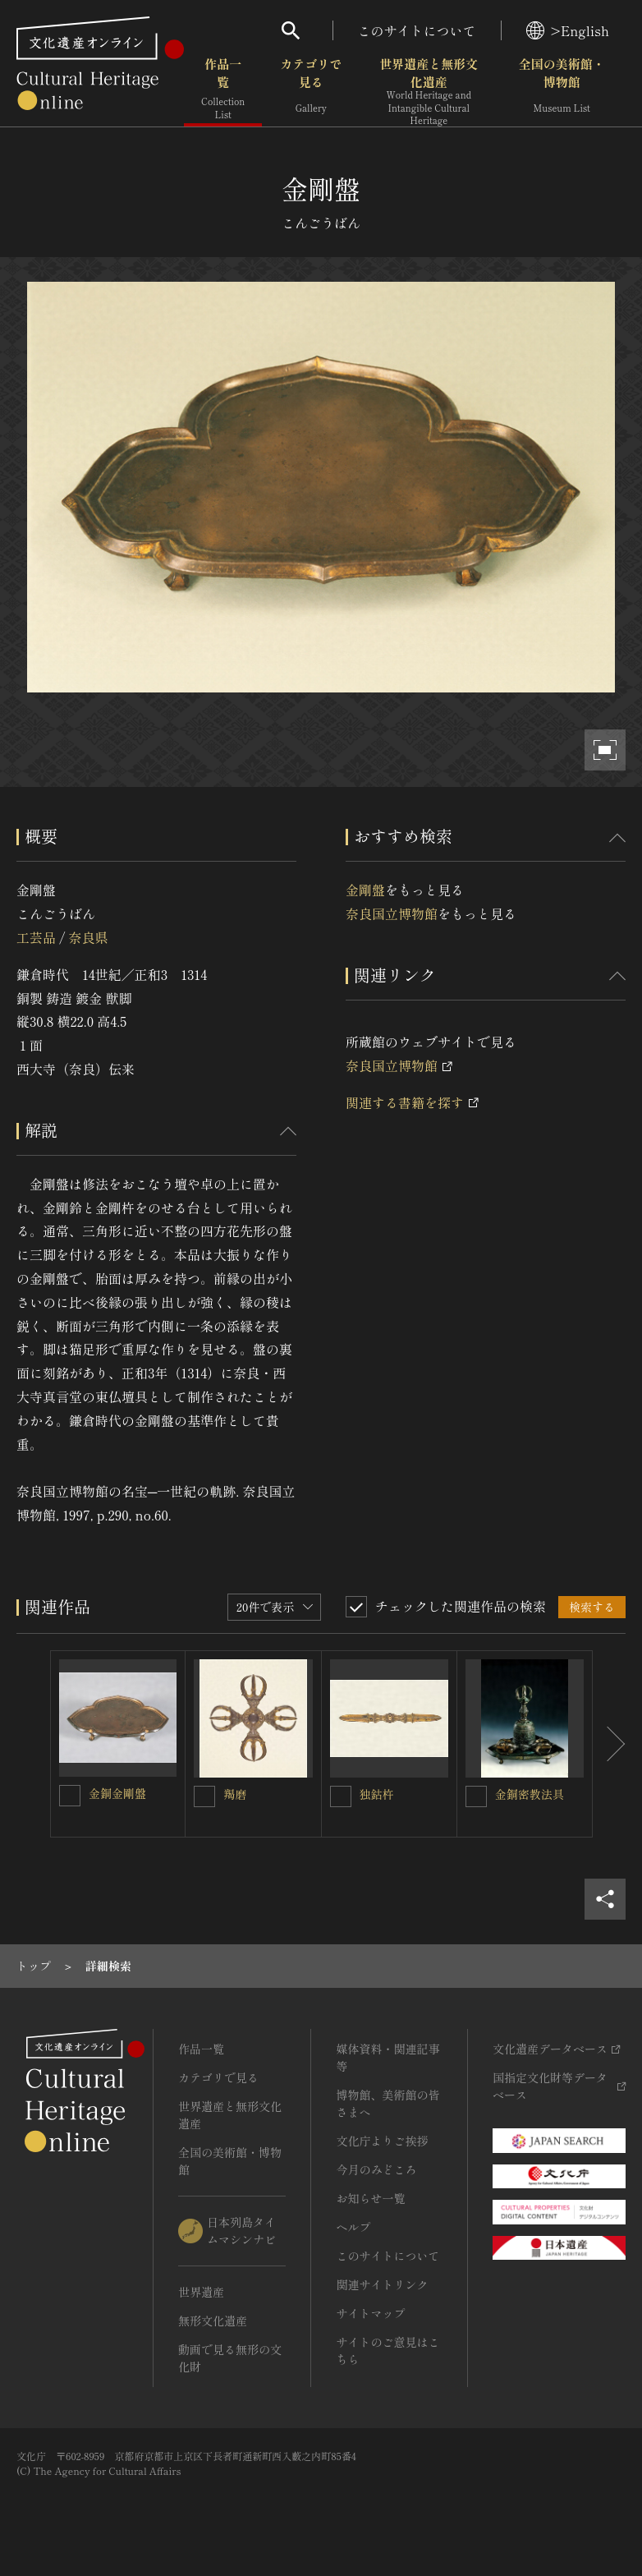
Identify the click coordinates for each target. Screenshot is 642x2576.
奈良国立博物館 (392, 913)
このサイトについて (417, 30)
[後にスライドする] (609, 1744)
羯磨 (234, 1794)
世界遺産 (201, 2292)
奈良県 (88, 937)
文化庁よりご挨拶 (382, 2140)
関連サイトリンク (382, 2284)
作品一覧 (222, 90)
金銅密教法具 (529, 1794)
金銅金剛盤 (117, 1793)
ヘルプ (353, 2227)
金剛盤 (365, 889)
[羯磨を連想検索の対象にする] (204, 1796)
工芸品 (36, 937)
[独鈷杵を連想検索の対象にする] (340, 1796)
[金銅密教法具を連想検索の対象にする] (476, 1796)
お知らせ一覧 (370, 2198)
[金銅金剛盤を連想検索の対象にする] (69, 1795)
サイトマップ (370, 2313)
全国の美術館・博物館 (562, 90)
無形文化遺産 (212, 2320)
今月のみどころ (376, 2169)
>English (567, 30)
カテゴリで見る (311, 90)
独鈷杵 (377, 1794)
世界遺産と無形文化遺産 (428, 91)
